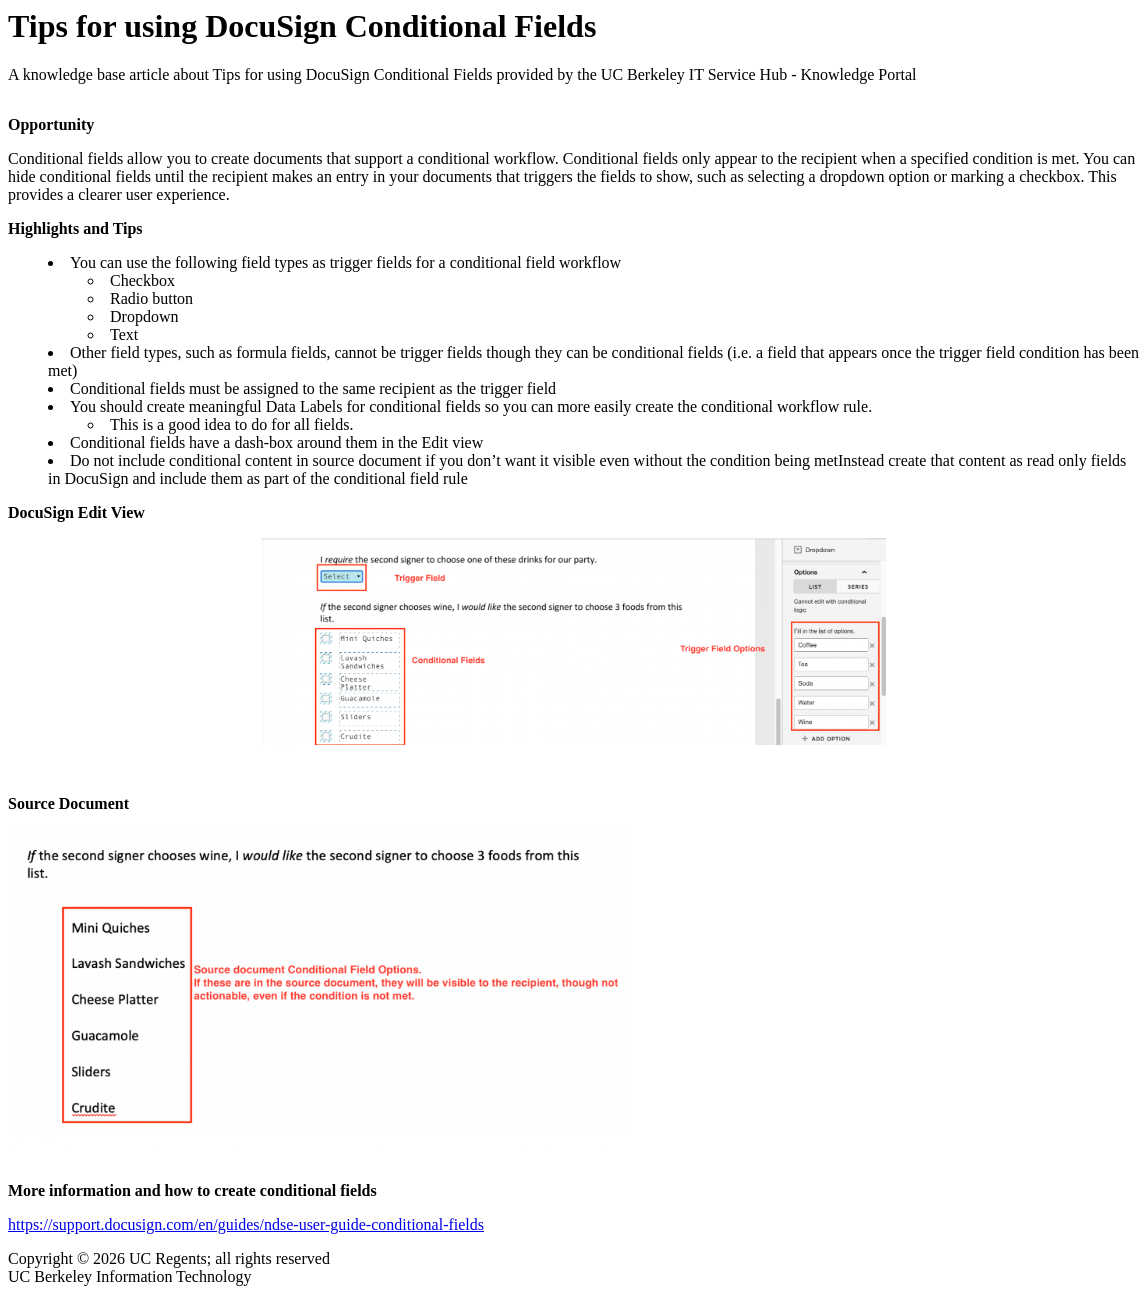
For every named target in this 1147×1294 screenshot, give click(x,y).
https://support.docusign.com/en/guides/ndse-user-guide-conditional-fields (246, 1224)
